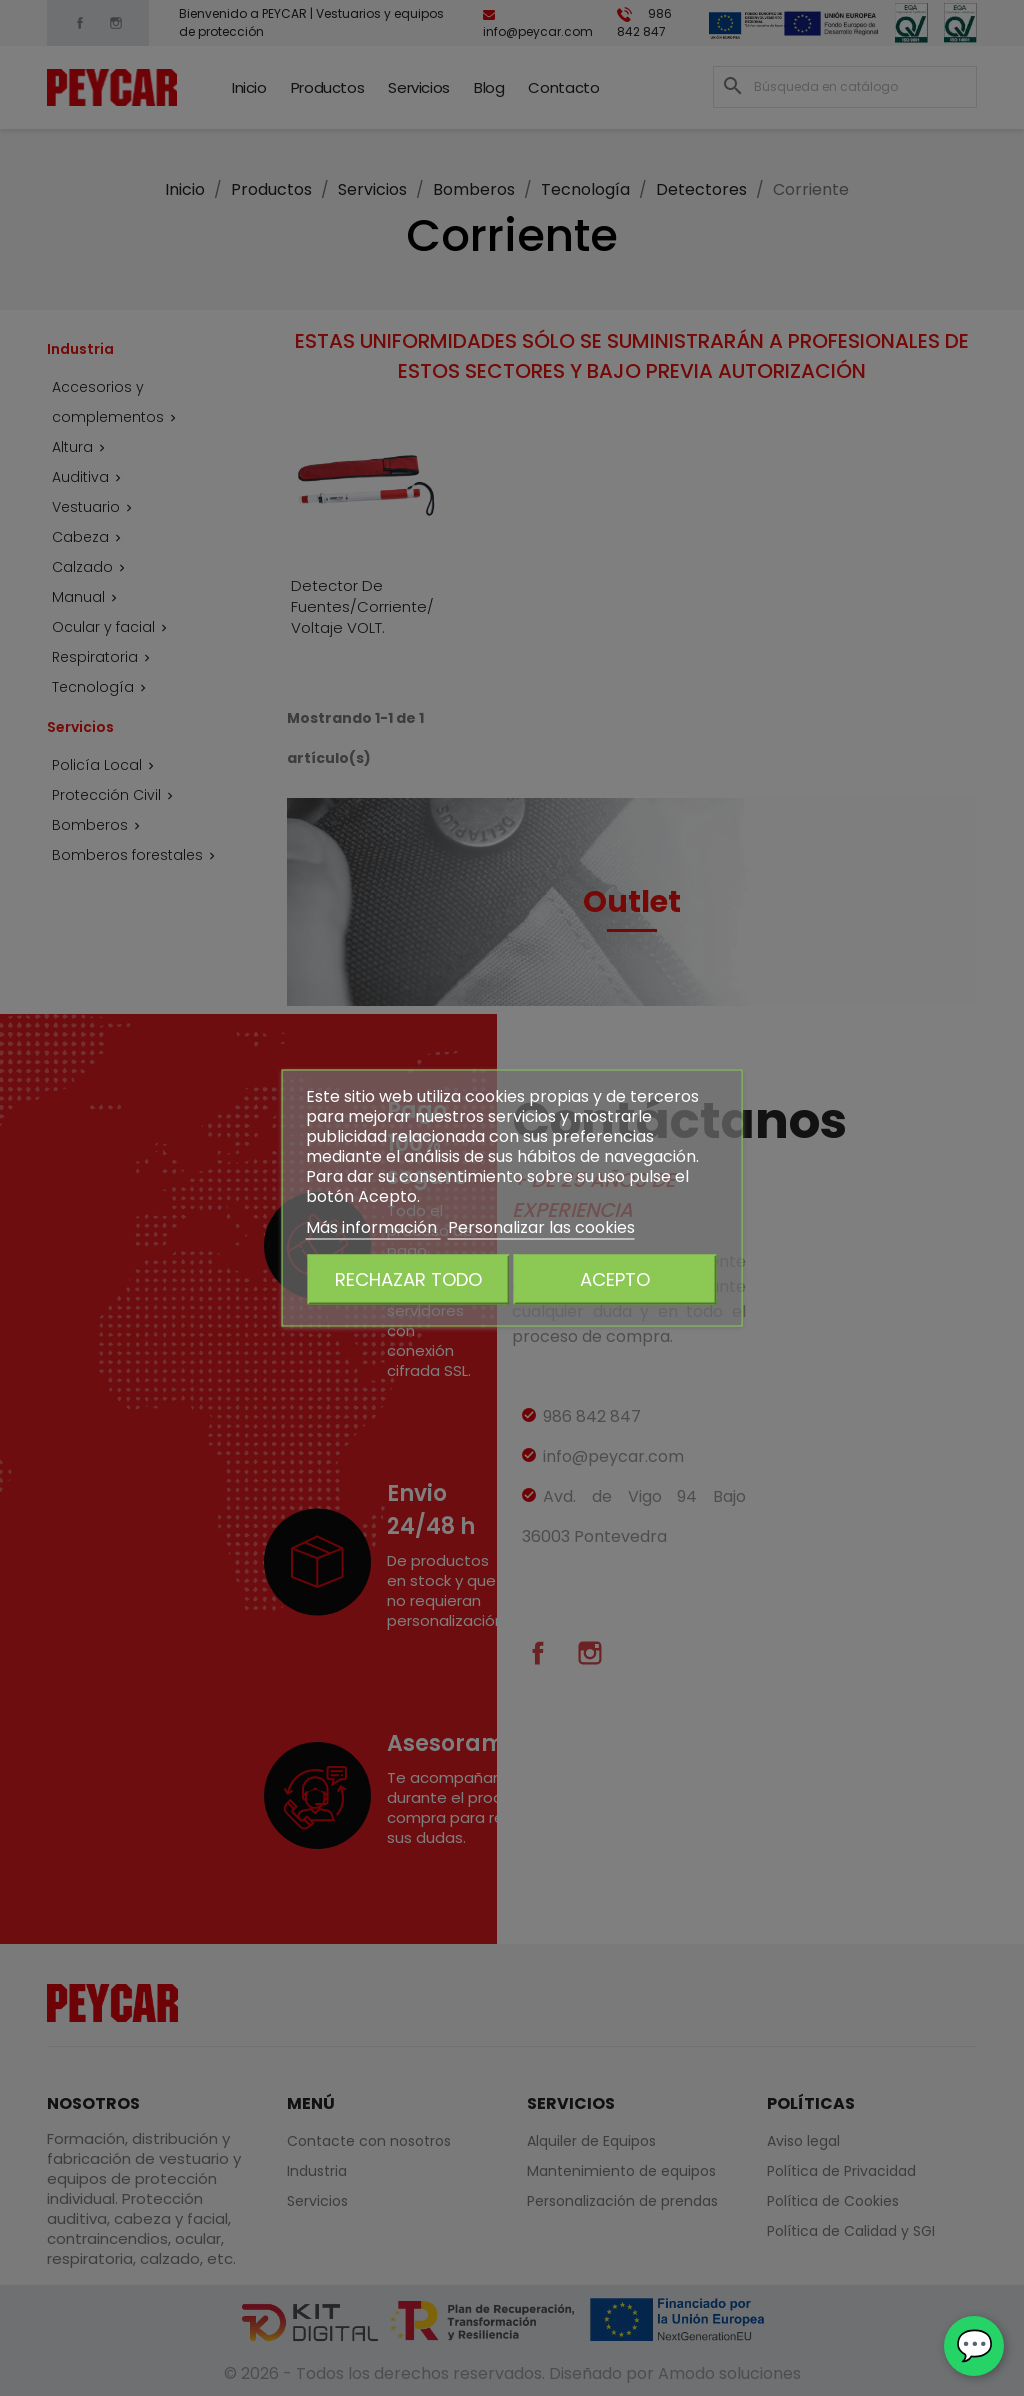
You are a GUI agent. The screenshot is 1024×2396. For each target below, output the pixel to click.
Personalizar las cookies (541, 1227)
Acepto (615, 1279)
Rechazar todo (408, 1279)
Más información (373, 1227)
